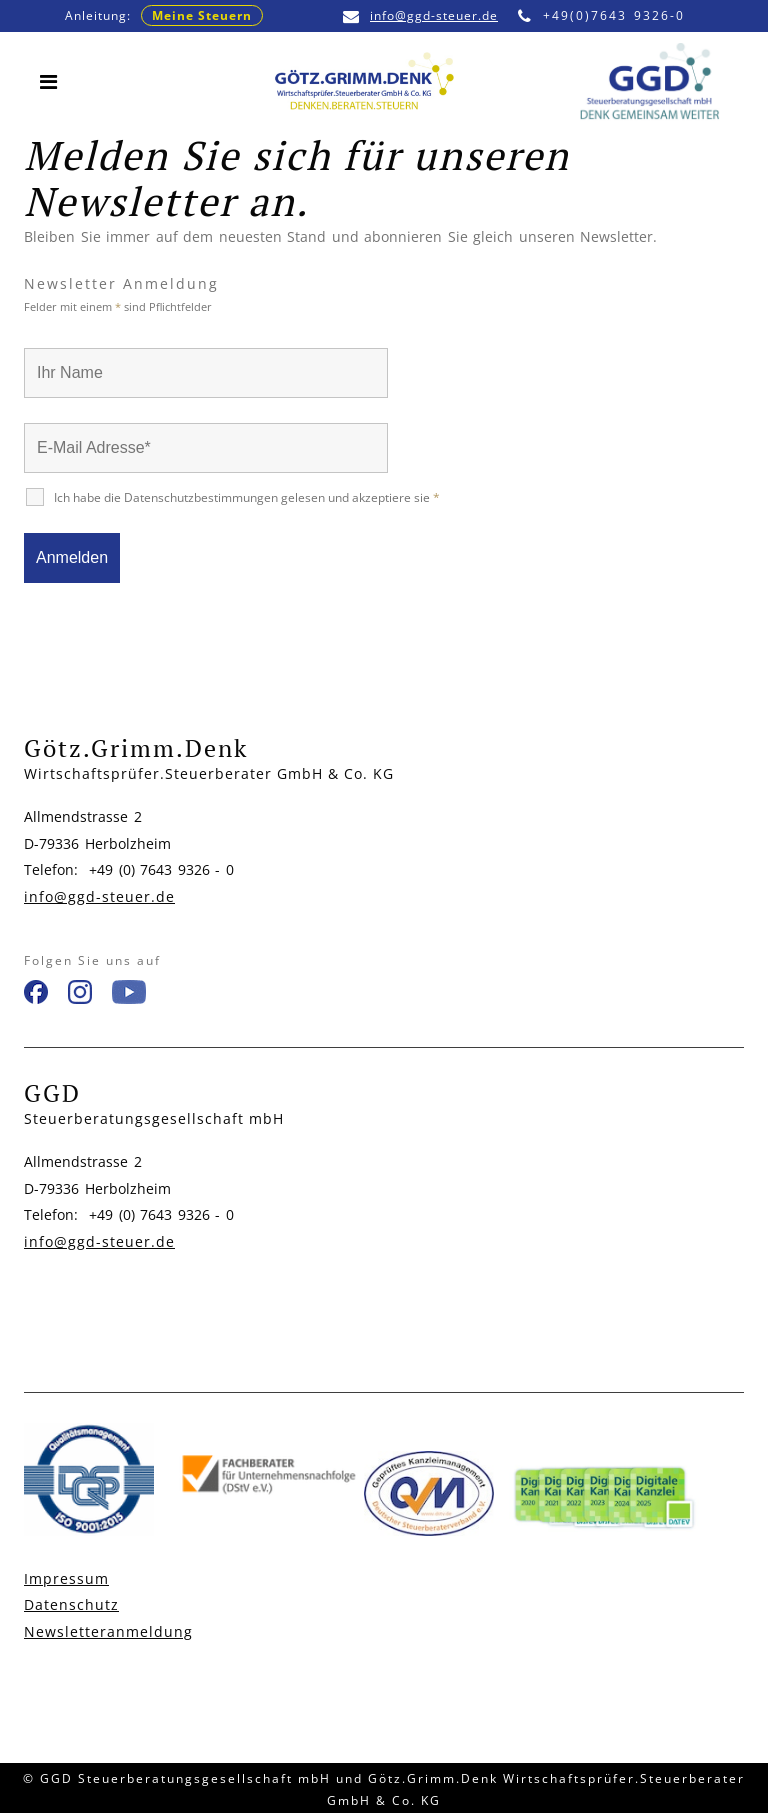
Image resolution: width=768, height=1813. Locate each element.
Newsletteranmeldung (108, 1631)
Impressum (66, 1578)
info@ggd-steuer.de (420, 15)
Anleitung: (164, 15)
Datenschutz (71, 1604)
